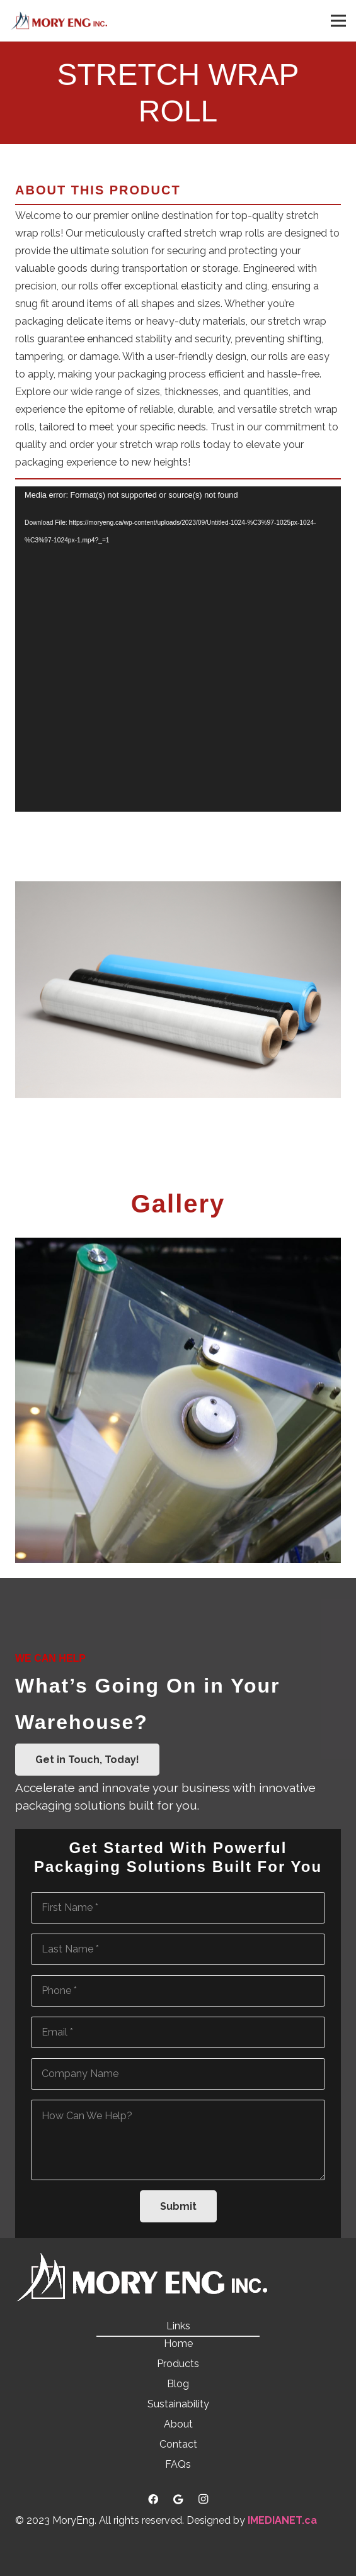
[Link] (58, 20)
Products (178, 2364)
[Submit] (178, 2206)
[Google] (178, 2499)
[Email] (178, 2032)
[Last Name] (178, 1949)
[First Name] (178, 1908)
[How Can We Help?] (178, 2140)
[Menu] (338, 20)
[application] (178, 649)
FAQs (178, 2464)
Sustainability (178, 2404)
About (178, 2424)
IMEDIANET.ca (282, 2520)
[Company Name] (178, 2074)
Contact (178, 2444)
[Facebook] (153, 2499)
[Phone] (178, 1991)
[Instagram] (203, 2499)
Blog (178, 2384)
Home (178, 2343)
